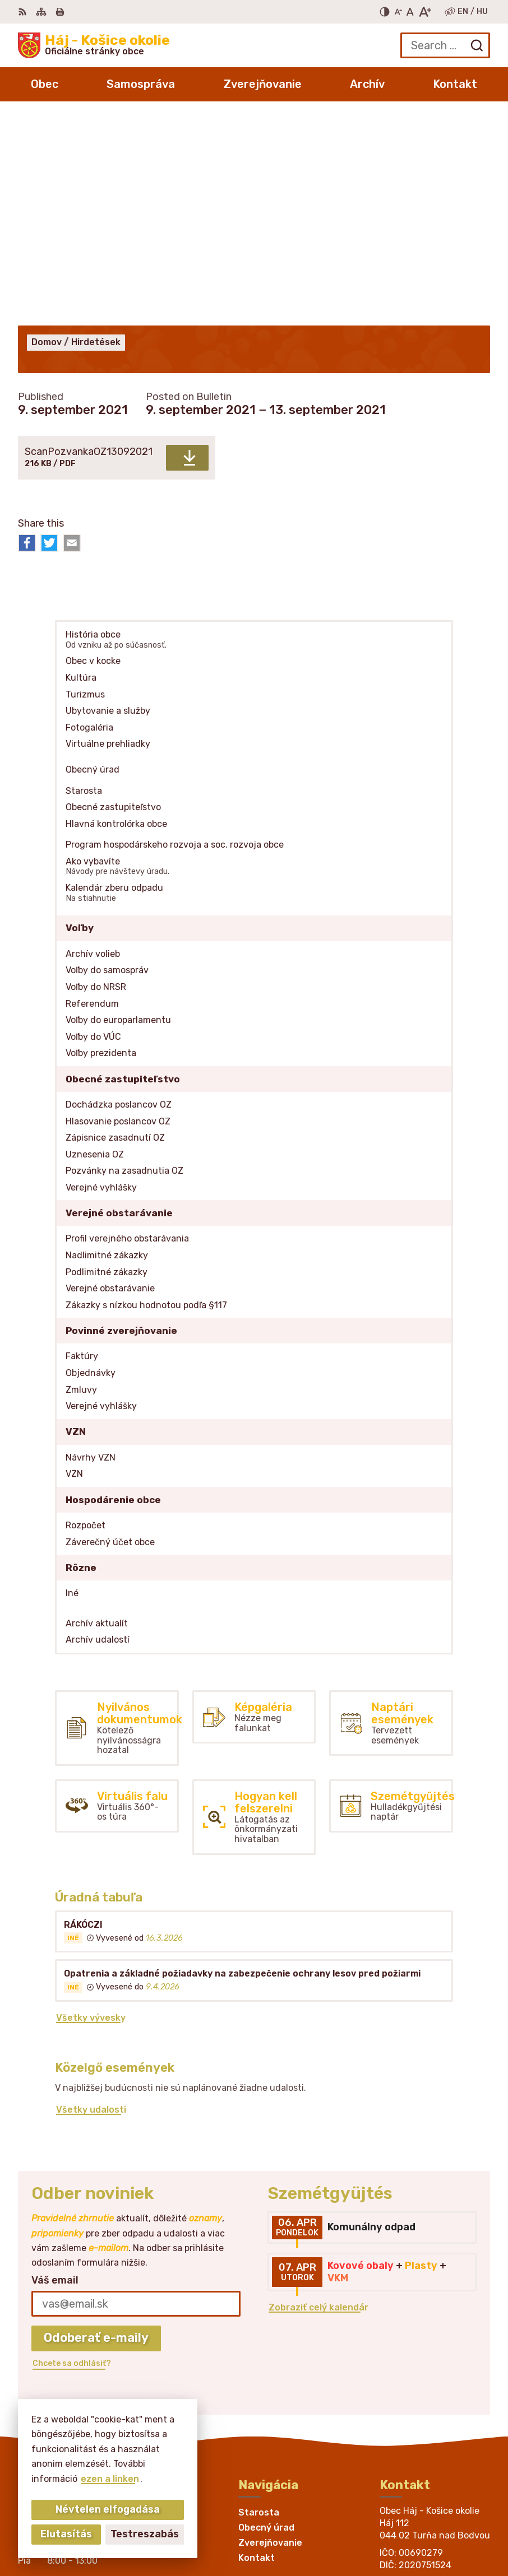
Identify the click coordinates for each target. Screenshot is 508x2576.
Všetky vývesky (91, 1810)
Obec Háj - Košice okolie (432, 2531)
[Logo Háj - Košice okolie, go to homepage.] (94, 45)
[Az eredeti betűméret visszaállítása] (410, 12)
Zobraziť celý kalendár (318, 2100)
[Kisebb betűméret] (398, 12)
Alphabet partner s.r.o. (434, 2515)
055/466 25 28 (414, 2391)
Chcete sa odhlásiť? (72, 2155)
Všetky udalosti (91, 1901)
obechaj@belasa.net (426, 2404)
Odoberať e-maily (96, 2130)
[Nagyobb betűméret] (424, 12)
